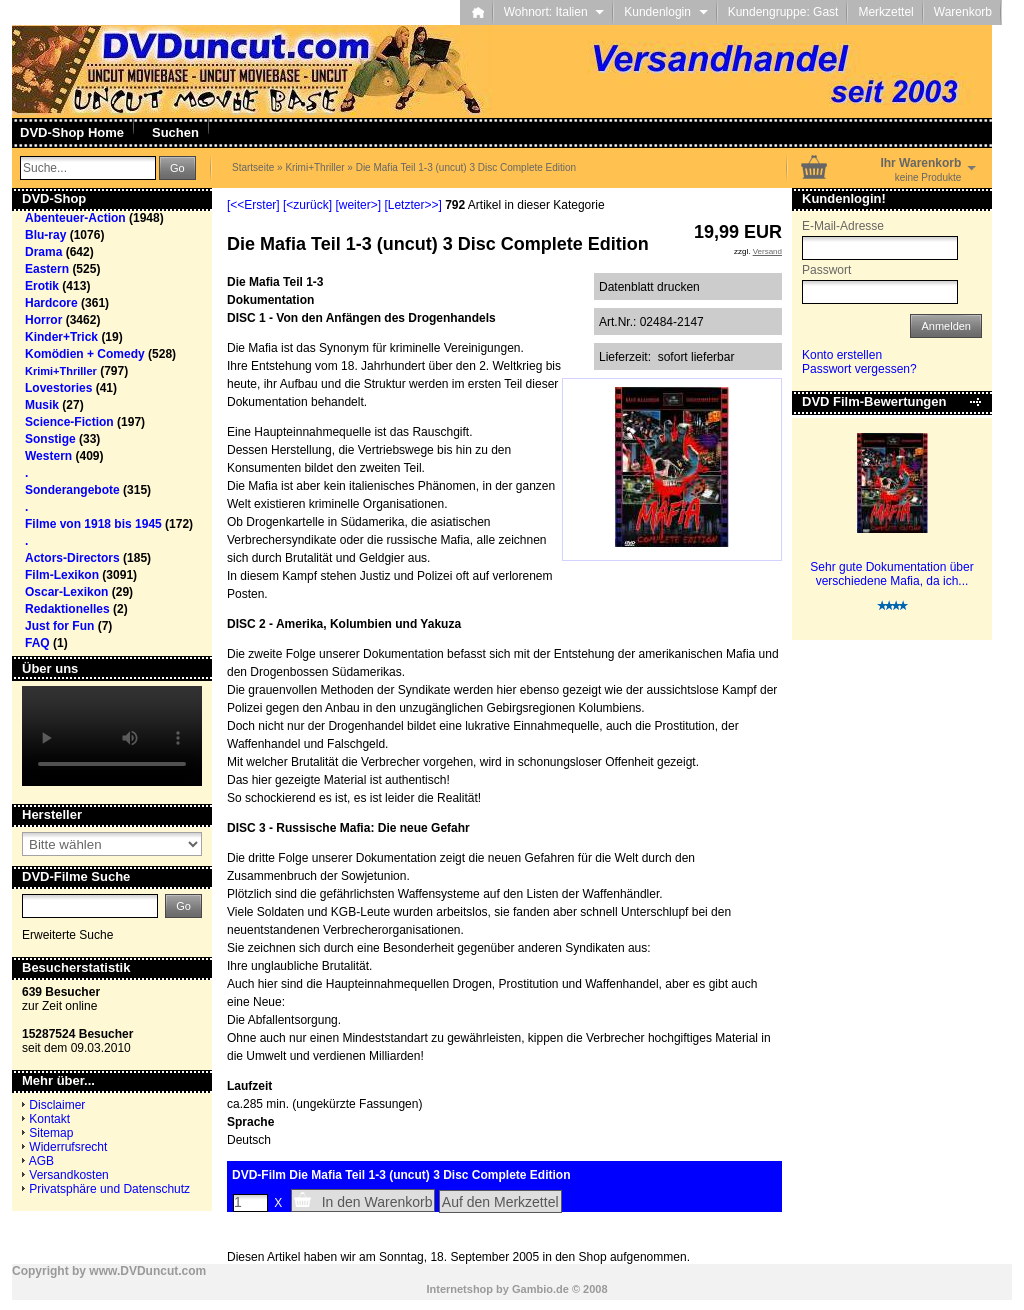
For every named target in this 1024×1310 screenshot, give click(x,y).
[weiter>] (358, 205)
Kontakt (49, 1119)
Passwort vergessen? (859, 369)
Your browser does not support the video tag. (112, 736)
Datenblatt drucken (649, 287)
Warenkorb (963, 12)
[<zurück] (307, 205)
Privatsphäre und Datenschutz (109, 1189)
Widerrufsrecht (68, 1147)
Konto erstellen (842, 355)
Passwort (826, 270)
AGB (41, 1161)
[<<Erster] (253, 205)
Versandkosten (68, 1175)
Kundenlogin (665, 12)
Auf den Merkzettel (500, 1202)
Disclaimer (57, 1105)
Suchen (175, 132)
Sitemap (51, 1133)
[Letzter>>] (412, 205)
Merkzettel (885, 12)
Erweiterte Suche (67, 935)
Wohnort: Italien (554, 12)
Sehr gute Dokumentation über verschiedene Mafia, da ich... (891, 574)
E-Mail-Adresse (843, 226)
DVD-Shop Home (72, 132)
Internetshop (459, 1289)
